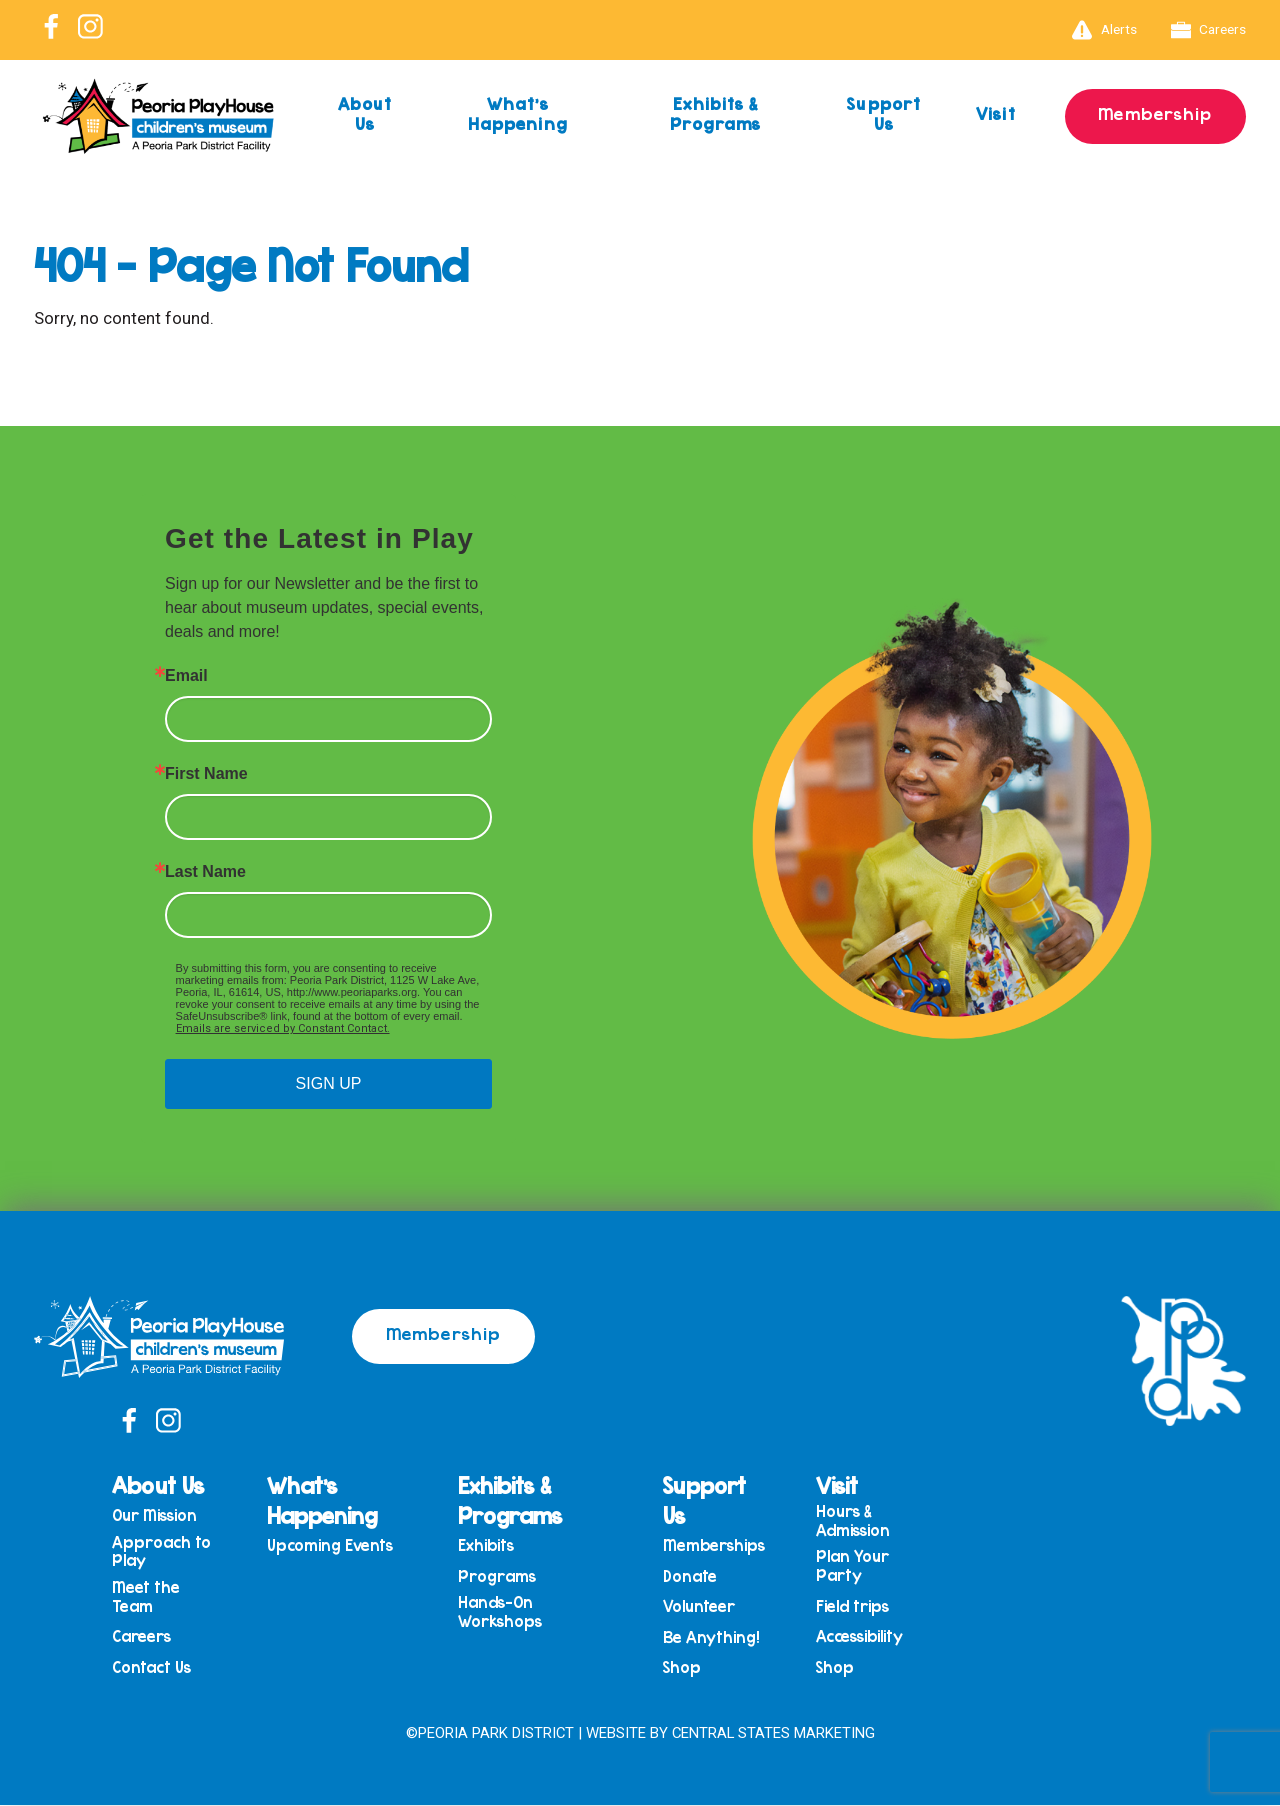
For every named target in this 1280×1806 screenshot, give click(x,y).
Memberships (716, 1545)
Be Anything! (713, 1639)
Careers (1209, 30)
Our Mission (161, 1515)
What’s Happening (518, 113)
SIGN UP (329, 1083)
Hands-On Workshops (504, 1613)
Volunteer (701, 1608)
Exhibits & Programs (714, 113)
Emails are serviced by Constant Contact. (283, 1028)
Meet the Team (153, 1597)
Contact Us (158, 1669)
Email (186, 676)
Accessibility (861, 1638)
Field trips (854, 1607)
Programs (501, 1577)
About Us (365, 113)
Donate (692, 1577)
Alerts (1104, 30)
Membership (1154, 113)
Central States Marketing (773, 1733)
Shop (684, 1670)
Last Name (205, 872)
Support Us (882, 113)
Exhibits (490, 1545)
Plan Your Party (854, 1566)
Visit (995, 113)
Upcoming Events (335, 1545)
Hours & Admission (855, 1520)
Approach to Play (168, 1551)
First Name (206, 774)
